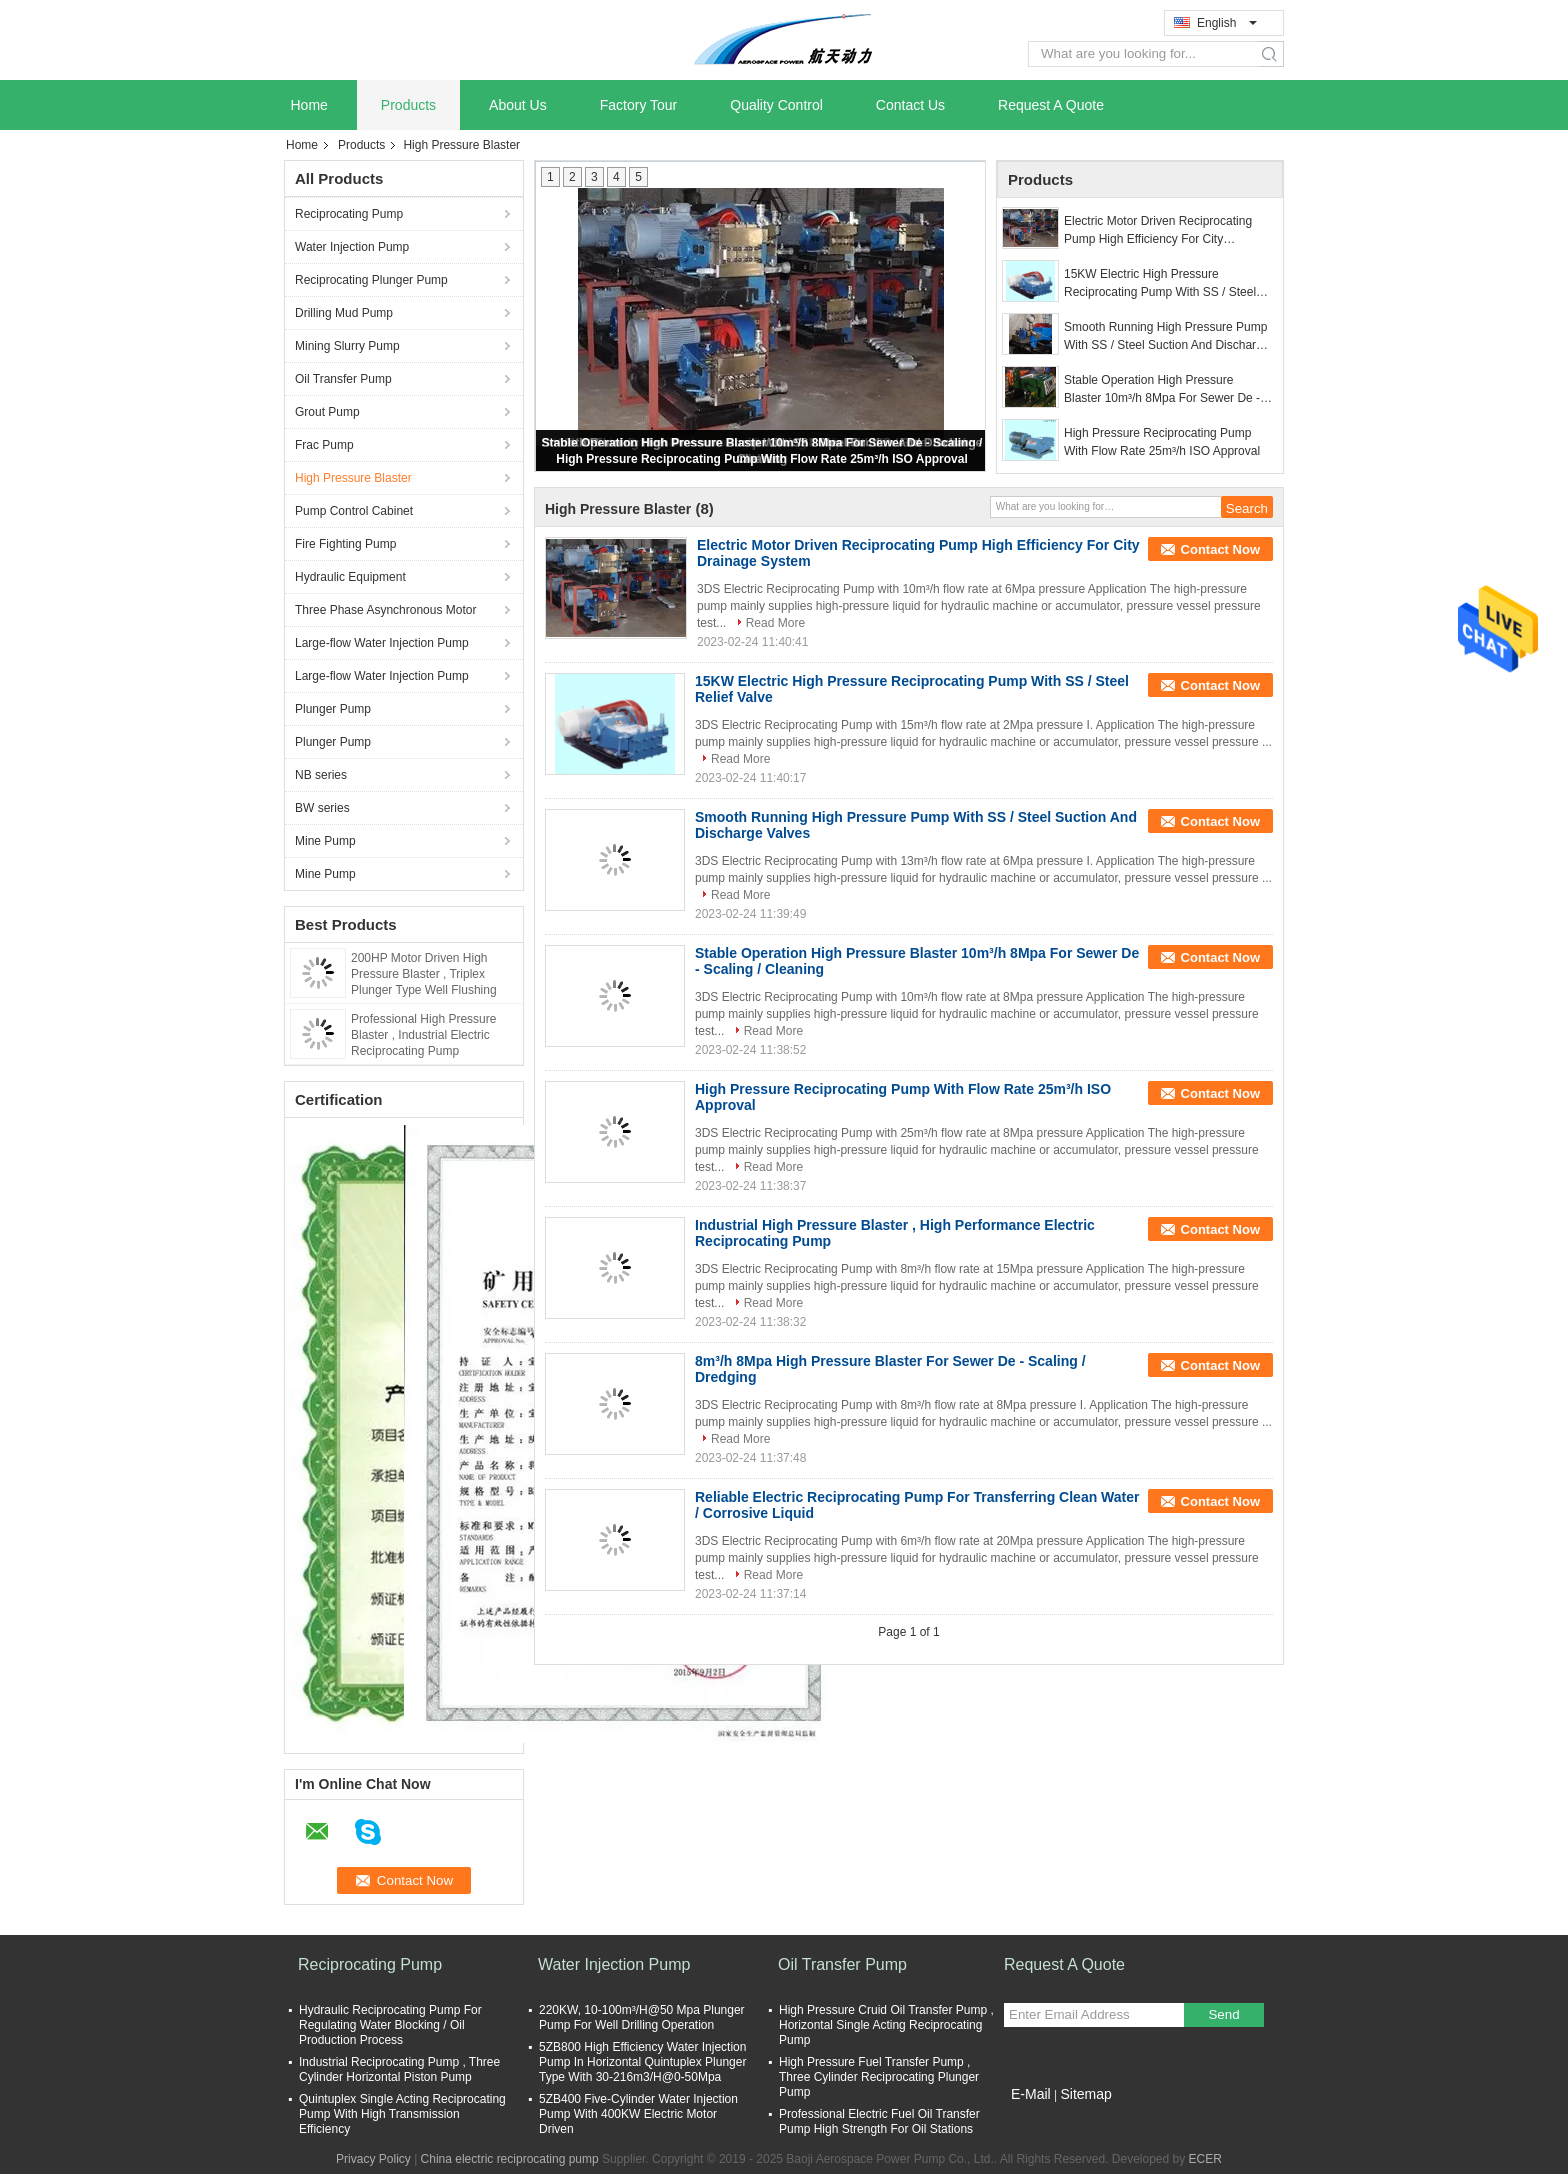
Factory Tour (639, 105)
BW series (322, 808)
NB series (321, 775)
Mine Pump (325, 841)
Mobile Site (1039, 2119)
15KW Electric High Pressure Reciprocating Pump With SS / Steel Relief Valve (1160, 284)
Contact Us (910, 105)
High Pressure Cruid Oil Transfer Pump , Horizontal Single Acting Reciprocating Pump (886, 2025)
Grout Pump (327, 412)
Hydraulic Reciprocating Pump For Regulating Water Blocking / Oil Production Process (390, 2025)
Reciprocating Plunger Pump (371, 280)
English (1227, 23)
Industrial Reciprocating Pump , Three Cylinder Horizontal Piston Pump (399, 2069)
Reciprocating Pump (349, 214)
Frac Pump (324, 445)
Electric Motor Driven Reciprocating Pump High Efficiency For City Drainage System (1158, 231)
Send (1223, 2014)
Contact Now (1220, 549)
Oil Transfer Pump (343, 379)
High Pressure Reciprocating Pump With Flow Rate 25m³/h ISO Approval (762, 459)
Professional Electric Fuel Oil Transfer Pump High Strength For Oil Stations (879, 2121)
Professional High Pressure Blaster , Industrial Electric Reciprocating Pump (423, 1035)
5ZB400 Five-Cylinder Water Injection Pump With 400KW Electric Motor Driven (638, 2114)
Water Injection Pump (352, 247)
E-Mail (1031, 2094)
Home (309, 105)
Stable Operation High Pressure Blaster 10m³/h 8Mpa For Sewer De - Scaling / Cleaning (1162, 390)
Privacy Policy (373, 2159)
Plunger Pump (333, 709)
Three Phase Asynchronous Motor (385, 610)
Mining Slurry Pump (347, 346)
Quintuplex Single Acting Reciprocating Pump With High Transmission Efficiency (402, 2114)
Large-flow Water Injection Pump (382, 643)
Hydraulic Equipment (350, 577)
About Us (518, 105)
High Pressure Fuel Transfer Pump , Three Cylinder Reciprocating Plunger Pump (879, 2077)
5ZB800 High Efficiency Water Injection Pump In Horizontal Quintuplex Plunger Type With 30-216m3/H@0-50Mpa (642, 2062)
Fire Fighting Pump (345, 544)
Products (408, 105)
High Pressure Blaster (353, 478)
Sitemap (1085, 2094)
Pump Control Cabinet (354, 511)
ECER (1205, 2159)
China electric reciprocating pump (510, 2159)
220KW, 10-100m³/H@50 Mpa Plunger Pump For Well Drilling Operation (642, 2017)
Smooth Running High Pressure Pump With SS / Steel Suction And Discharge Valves (1166, 337)
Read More (775, 623)
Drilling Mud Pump (344, 313)
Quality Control (776, 105)
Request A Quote (1051, 105)
